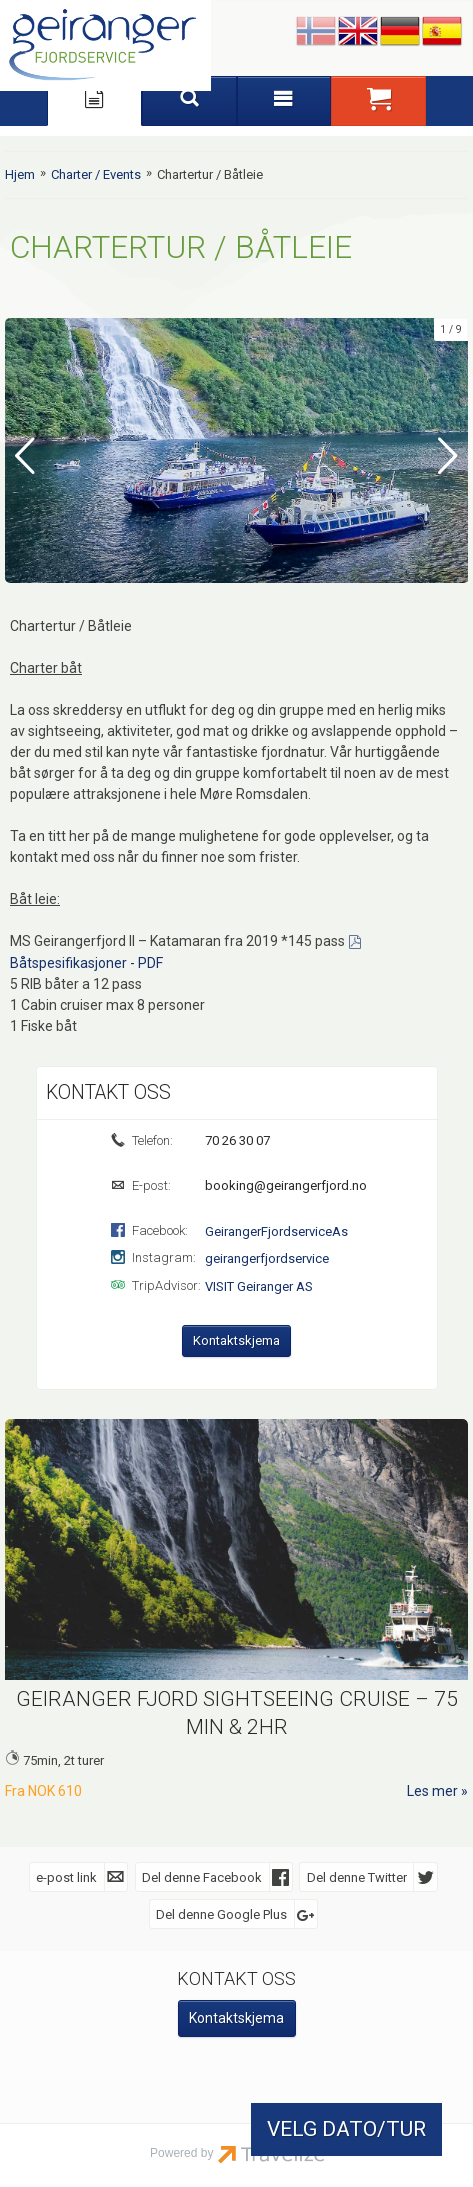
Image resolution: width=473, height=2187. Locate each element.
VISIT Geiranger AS (259, 1285)
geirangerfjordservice (267, 1257)
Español (442, 32)
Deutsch (400, 32)
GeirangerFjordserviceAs (276, 1230)
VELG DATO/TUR (346, 2129)
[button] (378, 101)
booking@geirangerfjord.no (284, 1184)
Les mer (432, 1790)
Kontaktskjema (236, 1339)
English (358, 32)
